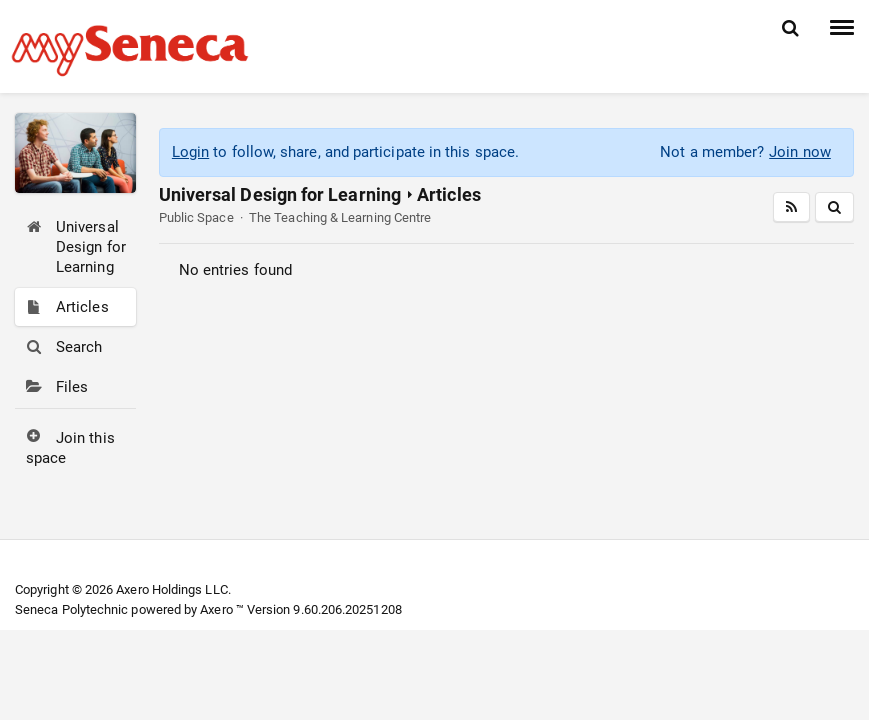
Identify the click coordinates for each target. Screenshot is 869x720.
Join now (800, 152)
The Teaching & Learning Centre (340, 217)
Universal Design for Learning (280, 194)
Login (190, 152)
